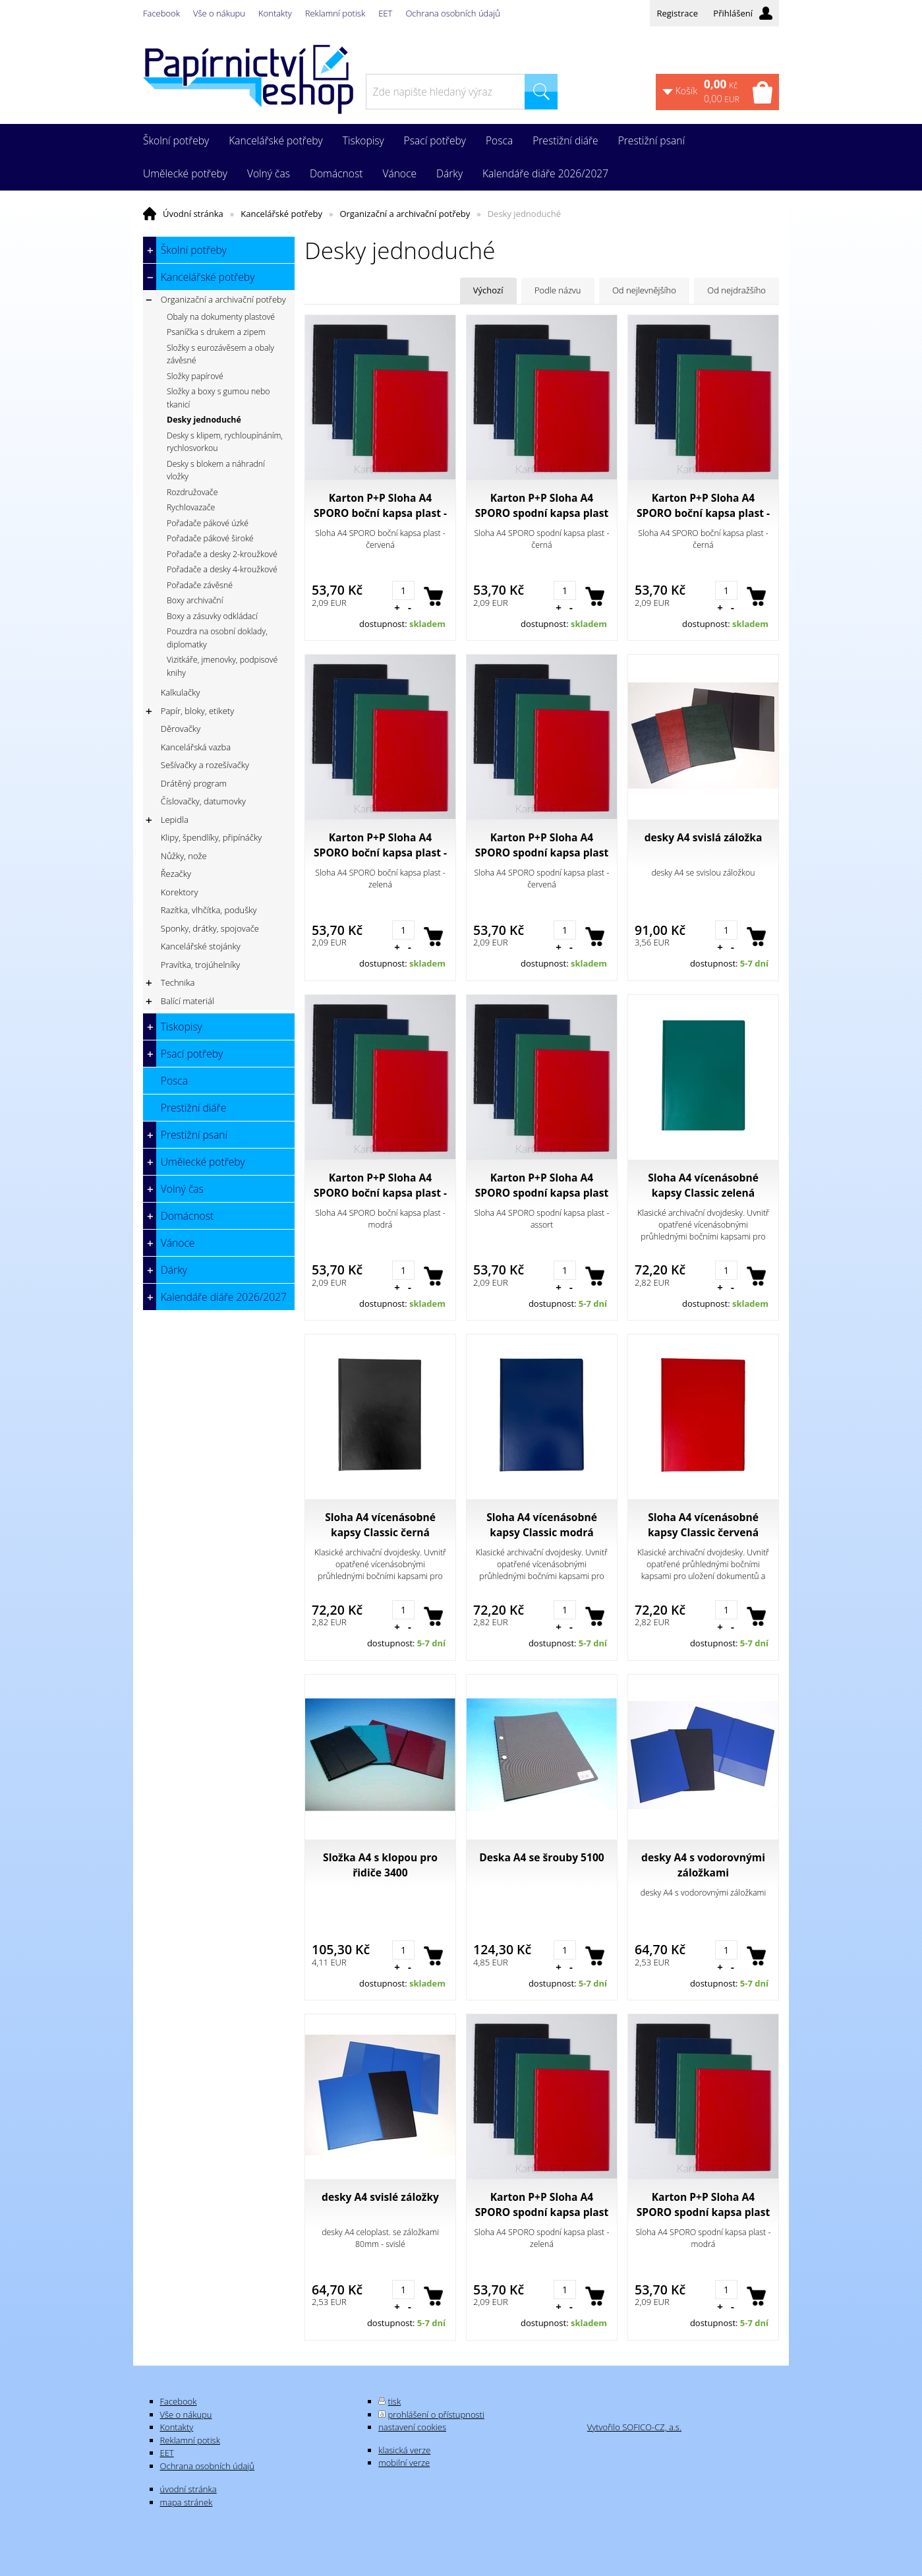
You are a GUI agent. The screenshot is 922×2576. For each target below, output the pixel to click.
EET (385, 13)
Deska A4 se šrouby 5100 (541, 1857)
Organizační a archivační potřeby (404, 214)
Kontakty (275, 13)
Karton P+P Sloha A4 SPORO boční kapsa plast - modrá (380, 1185)
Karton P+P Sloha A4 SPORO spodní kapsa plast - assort (542, 1185)
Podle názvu (557, 290)
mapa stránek (186, 2502)
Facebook (161, 13)
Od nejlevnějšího (644, 290)
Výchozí (488, 290)
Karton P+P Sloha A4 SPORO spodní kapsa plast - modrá (703, 2205)
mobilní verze (404, 2463)
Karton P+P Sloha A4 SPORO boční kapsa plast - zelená (380, 845)
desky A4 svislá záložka (704, 837)
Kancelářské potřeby (281, 214)
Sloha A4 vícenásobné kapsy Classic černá (380, 1525)
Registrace (677, 13)
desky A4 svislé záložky (380, 2197)
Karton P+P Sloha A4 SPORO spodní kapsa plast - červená (542, 845)
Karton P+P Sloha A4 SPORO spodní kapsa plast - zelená (542, 2205)
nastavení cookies (412, 2427)
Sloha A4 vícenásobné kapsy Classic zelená (703, 1185)
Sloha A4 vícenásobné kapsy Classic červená (703, 1525)
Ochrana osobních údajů (452, 13)
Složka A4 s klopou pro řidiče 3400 (380, 1865)
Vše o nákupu (219, 13)
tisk (394, 2401)
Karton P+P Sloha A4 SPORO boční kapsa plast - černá (703, 506)
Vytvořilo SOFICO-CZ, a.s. (634, 2427)
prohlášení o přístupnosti (436, 2414)
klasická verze (404, 2450)
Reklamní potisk (335, 13)
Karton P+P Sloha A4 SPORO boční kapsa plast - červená (380, 506)
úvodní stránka (188, 2489)
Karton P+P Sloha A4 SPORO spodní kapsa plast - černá (542, 506)
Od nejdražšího (736, 290)
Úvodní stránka (193, 214)
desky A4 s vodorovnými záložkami (703, 1865)
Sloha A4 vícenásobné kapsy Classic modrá (541, 1525)
